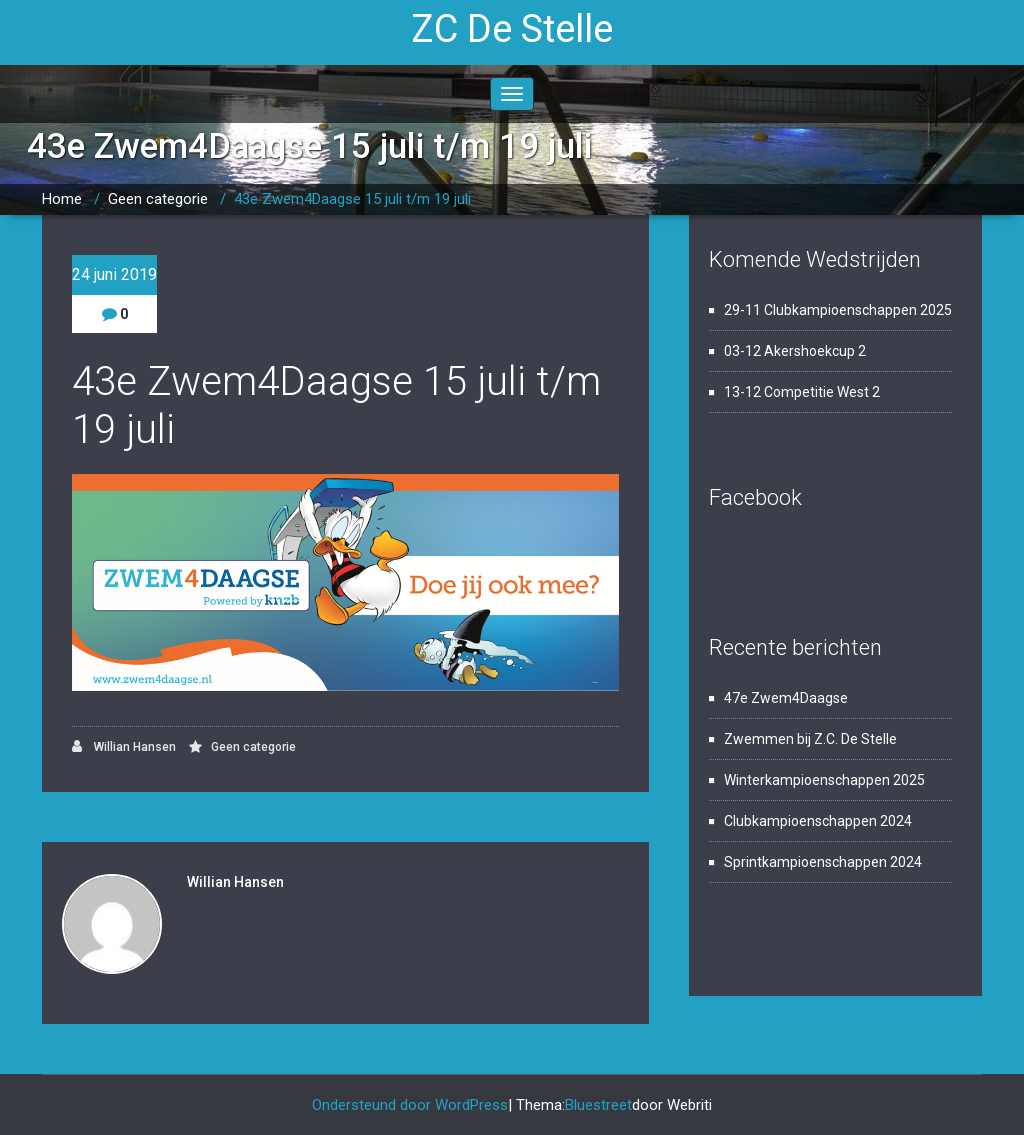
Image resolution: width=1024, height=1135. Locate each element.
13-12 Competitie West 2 (802, 392)
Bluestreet (598, 1105)
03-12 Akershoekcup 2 (795, 351)
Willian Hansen (124, 746)
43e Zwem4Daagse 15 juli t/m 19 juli (352, 199)
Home (62, 199)
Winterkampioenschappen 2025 (824, 780)
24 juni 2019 (114, 274)
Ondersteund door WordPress (410, 1105)
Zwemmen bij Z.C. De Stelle (810, 739)
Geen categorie (158, 199)
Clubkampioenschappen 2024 (818, 821)
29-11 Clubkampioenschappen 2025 (838, 310)
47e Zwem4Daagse (786, 698)
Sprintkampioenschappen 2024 (823, 862)
